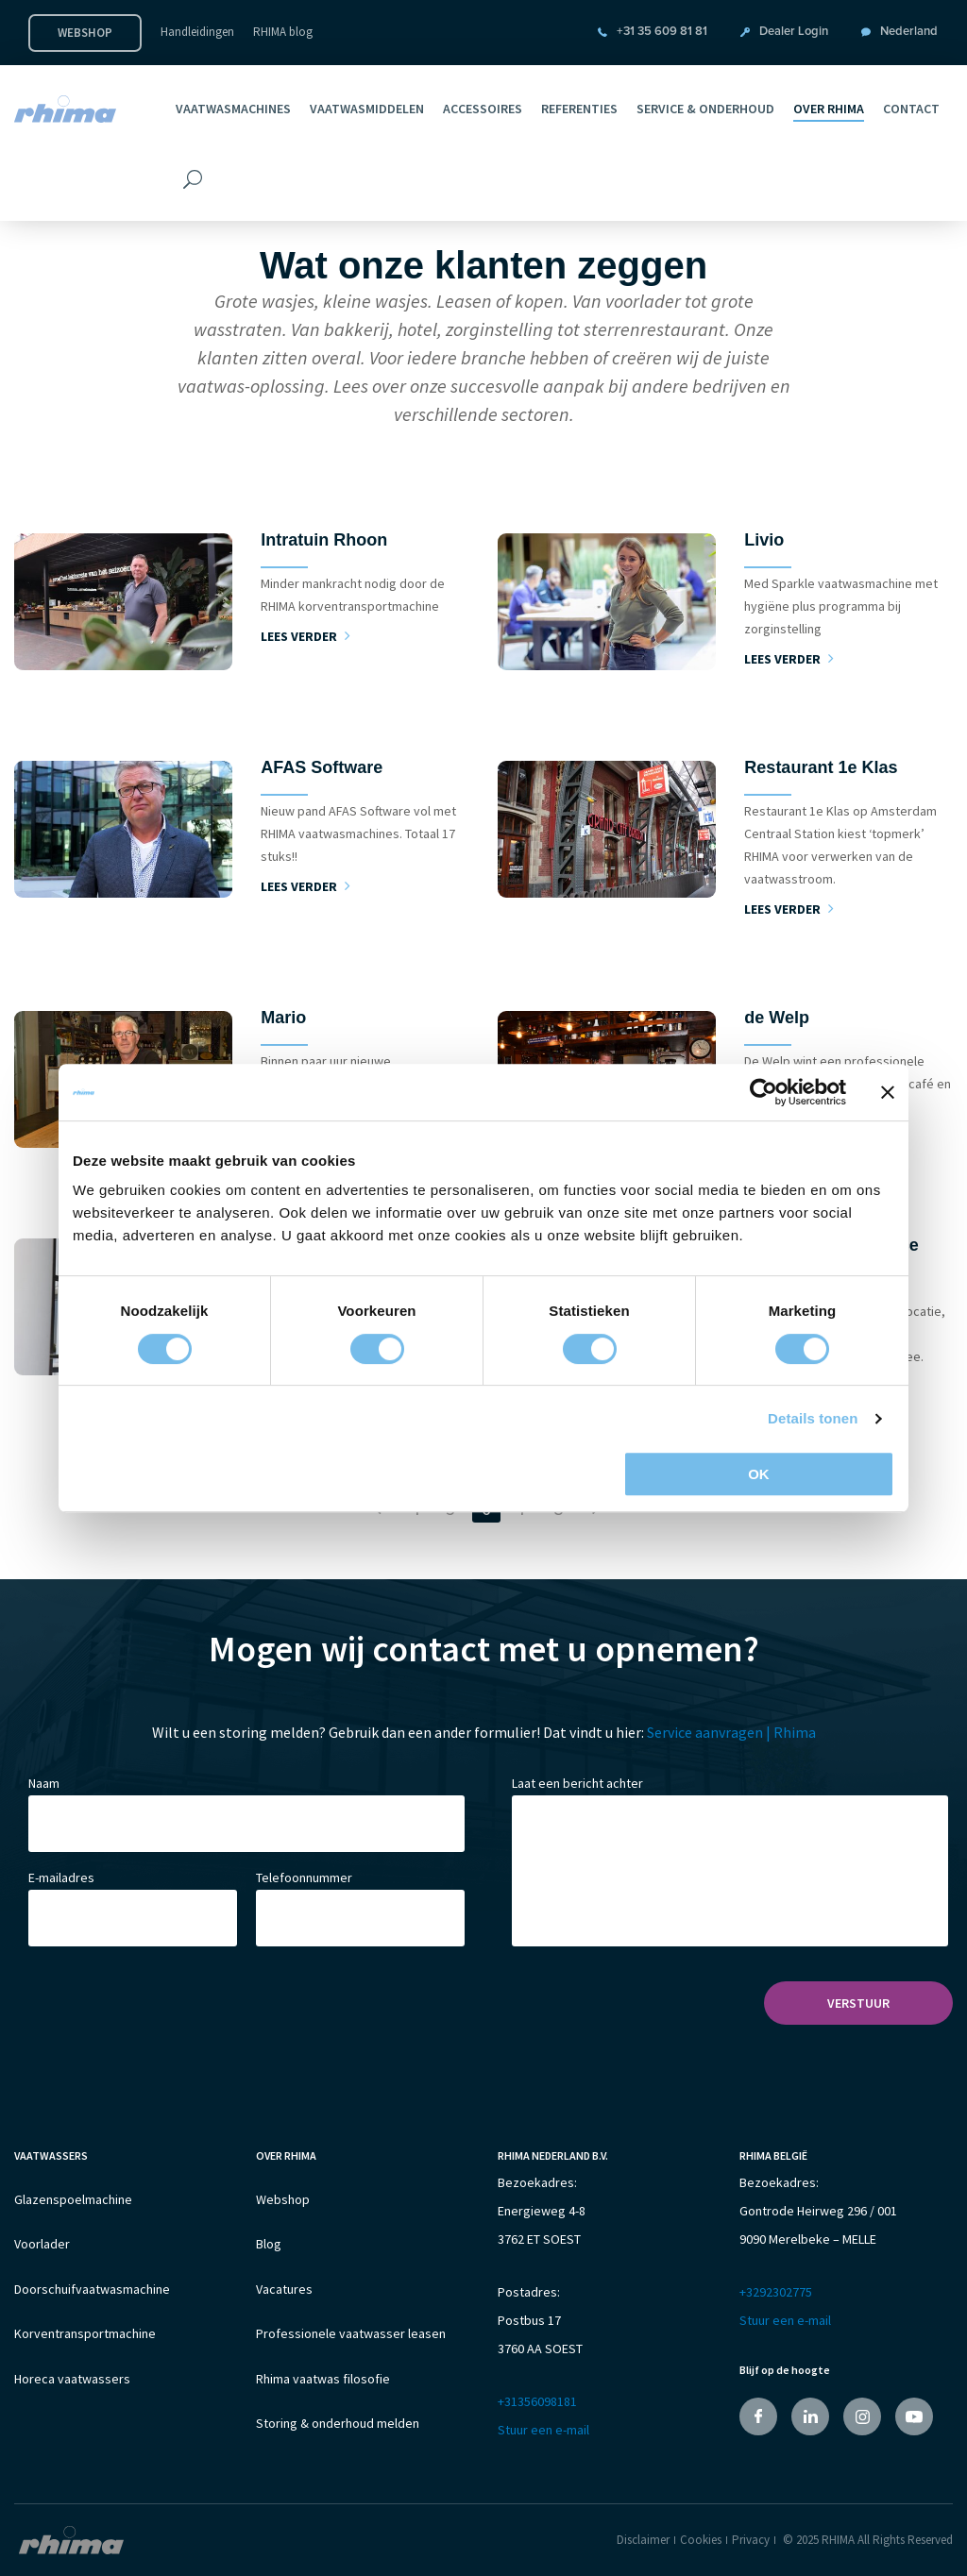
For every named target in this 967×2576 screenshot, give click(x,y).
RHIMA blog (283, 32)
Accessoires (482, 109)
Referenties (579, 109)
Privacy (751, 2539)
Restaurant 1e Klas (820, 767)
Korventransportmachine (85, 2342)
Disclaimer (643, 2539)
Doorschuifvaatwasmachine (92, 2295)
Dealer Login (793, 31)
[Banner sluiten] (887, 1092)
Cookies (700, 2539)
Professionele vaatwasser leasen (351, 2342)
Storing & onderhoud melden (337, 2437)
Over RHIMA (828, 109)
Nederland (909, 31)
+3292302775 (775, 2291)
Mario (283, 1017)
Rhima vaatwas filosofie (323, 2390)
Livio (764, 539)
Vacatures (284, 2295)
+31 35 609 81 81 (662, 31)
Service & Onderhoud (705, 109)
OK (759, 1474)
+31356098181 (537, 2401)
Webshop (85, 33)
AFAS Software (321, 767)
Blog (268, 2248)
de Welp (776, 1017)
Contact (911, 109)
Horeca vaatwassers (72, 2390)
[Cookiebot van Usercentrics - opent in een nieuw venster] (763, 1092)
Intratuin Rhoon (324, 539)
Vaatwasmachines (233, 109)
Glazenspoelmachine (73, 2201)
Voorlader (42, 2248)
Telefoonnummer (304, 1877)
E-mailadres (61, 1877)
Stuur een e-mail (543, 2429)
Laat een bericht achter (577, 1783)
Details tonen (812, 1418)
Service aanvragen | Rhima (731, 1732)
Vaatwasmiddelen (367, 109)
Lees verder (305, 636)
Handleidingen (197, 32)
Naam (43, 1783)
